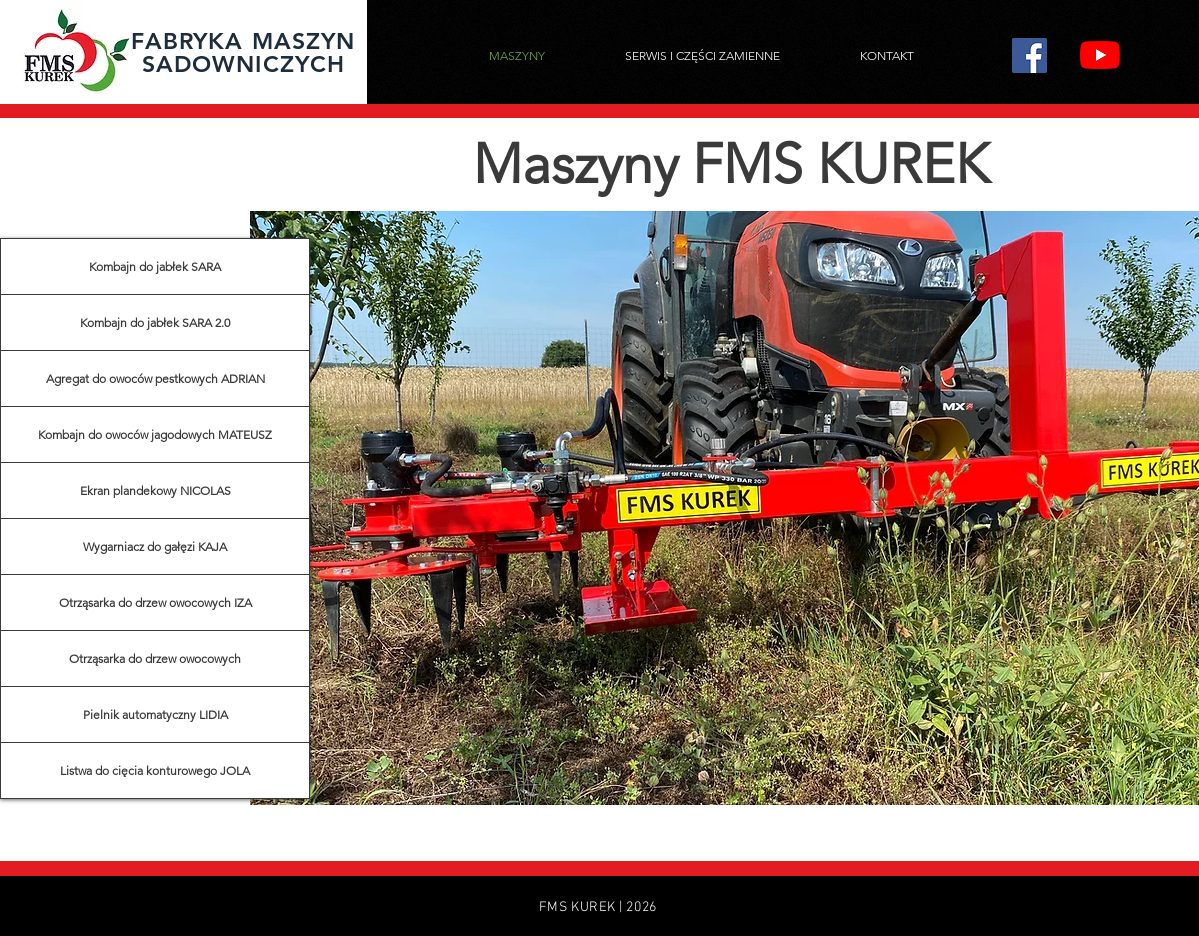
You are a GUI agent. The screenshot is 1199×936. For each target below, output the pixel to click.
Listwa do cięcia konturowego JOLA (155, 770)
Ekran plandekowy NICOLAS (155, 490)
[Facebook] (1029, 55)
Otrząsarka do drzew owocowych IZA (155, 602)
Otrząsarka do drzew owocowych (155, 658)
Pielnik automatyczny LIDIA (155, 714)
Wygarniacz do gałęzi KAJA (155, 546)
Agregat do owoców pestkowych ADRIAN (155, 378)
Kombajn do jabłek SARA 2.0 (155, 322)
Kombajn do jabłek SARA (155, 266)
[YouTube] (1100, 55)
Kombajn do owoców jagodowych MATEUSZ (155, 434)
